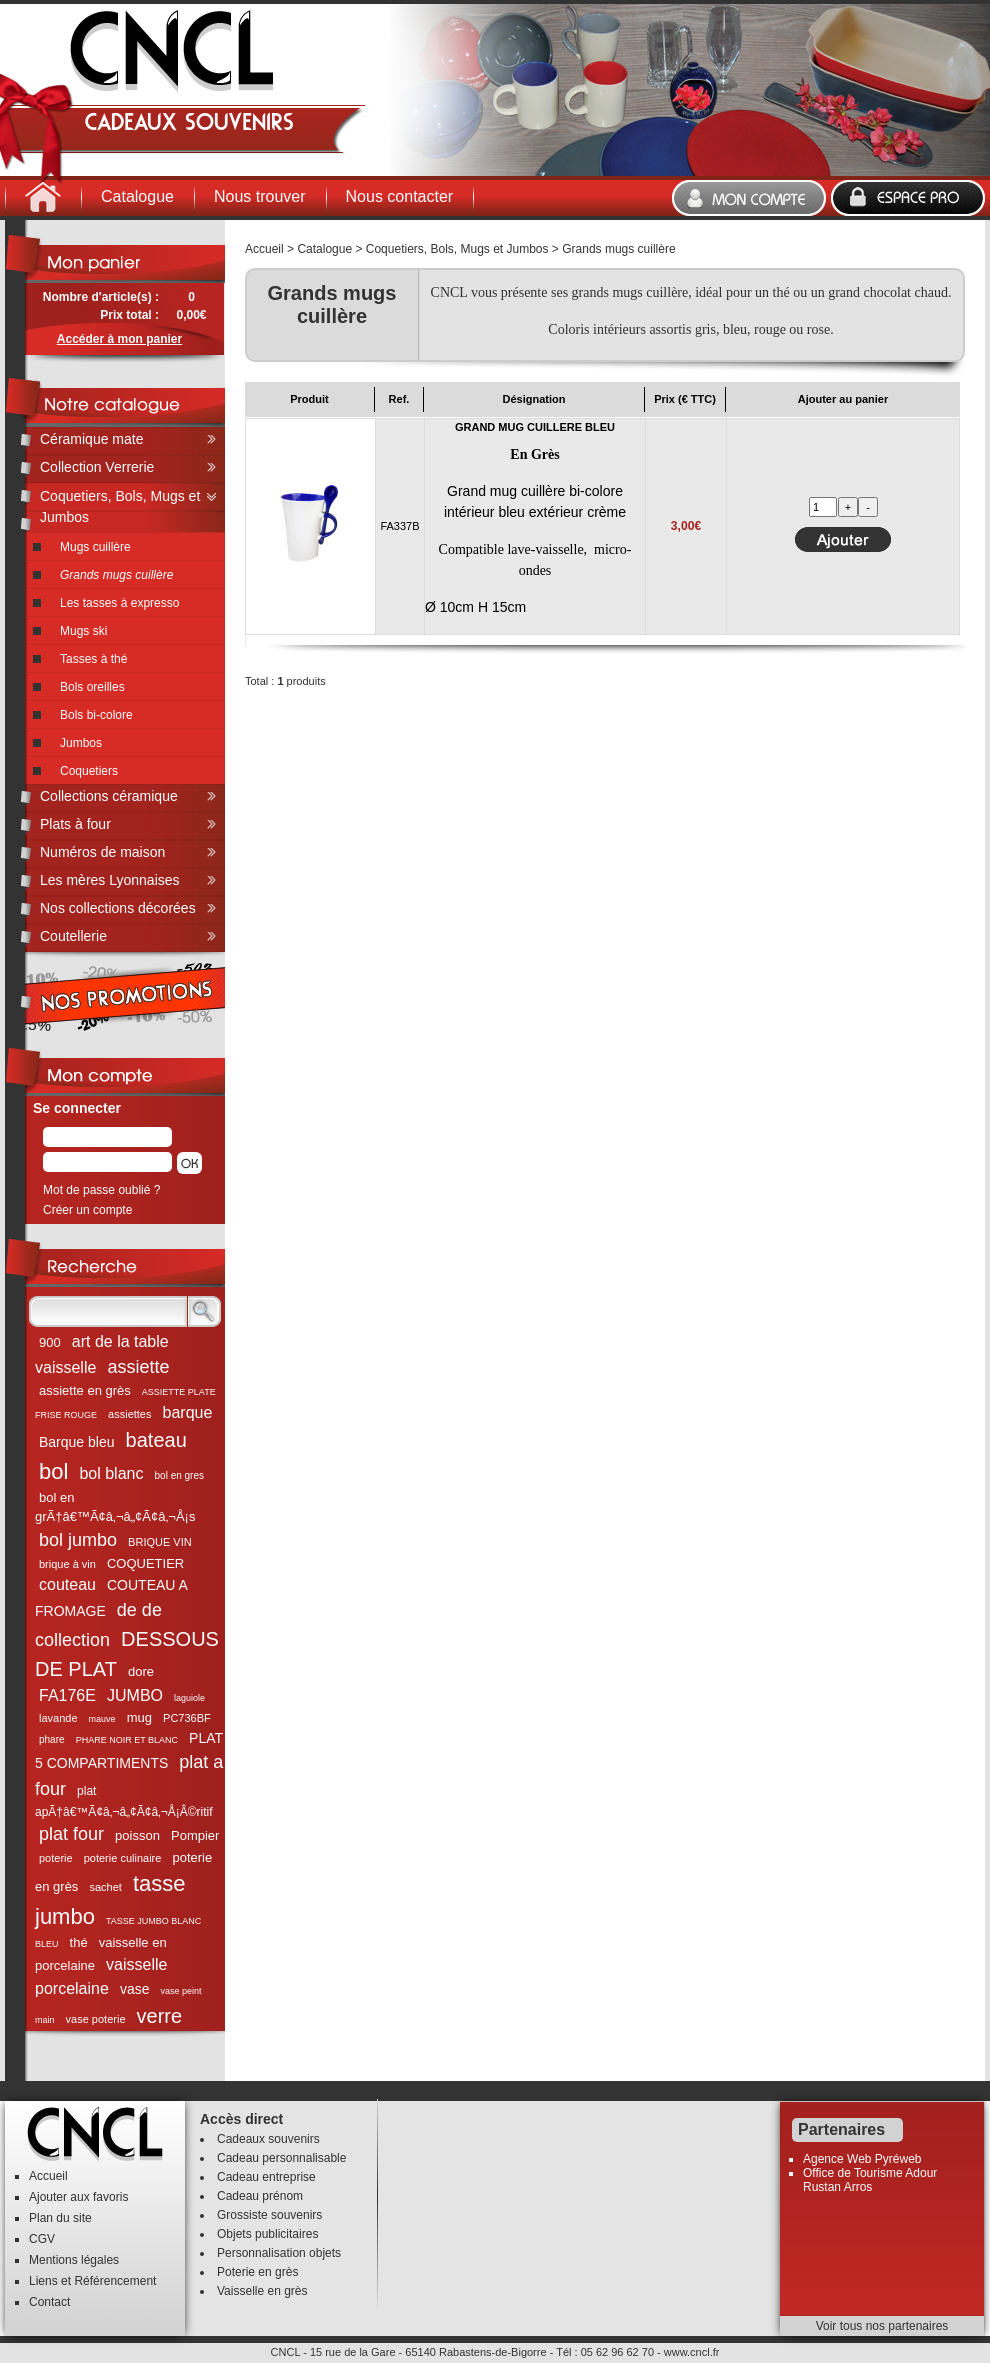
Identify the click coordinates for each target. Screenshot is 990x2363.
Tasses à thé (93, 659)
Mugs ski (83, 631)
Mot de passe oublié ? (101, 1190)
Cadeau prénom (260, 2196)
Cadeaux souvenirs (268, 2139)
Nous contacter (400, 196)
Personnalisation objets (279, 2253)
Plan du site (60, 2218)
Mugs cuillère (95, 547)
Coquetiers (89, 771)
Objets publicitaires (267, 2234)
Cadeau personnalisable (281, 2158)
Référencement (115, 2281)
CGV (42, 2239)
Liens (43, 2281)
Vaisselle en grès (262, 2291)
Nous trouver (260, 196)
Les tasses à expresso (119, 603)
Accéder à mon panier (119, 339)
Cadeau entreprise (266, 2177)
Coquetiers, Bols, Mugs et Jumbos (457, 249)
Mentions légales (74, 2260)
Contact (49, 2302)
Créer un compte (87, 1210)
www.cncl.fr (692, 2352)
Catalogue (137, 196)
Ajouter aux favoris (78, 2197)
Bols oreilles (92, 687)
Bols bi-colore (96, 715)
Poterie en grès (257, 2272)
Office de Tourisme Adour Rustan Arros (870, 2180)
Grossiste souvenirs (269, 2215)
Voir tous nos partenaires (882, 2326)
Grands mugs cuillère (618, 249)
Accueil (264, 249)
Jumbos (81, 743)
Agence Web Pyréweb (862, 2159)
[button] (189, 1163)
